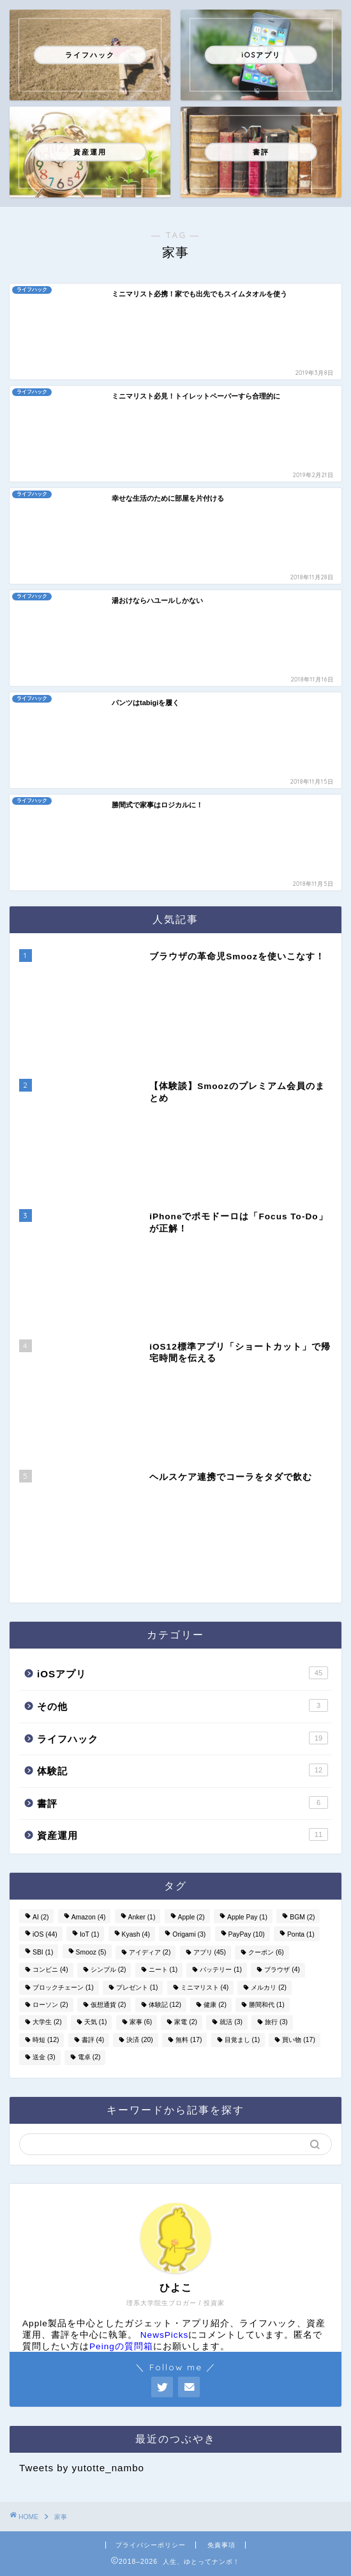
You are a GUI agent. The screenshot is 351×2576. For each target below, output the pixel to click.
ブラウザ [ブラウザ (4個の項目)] (282, 1970)
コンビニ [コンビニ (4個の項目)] (50, 1970)
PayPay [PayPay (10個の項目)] (246, 1935)
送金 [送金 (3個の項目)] (44, 2057)
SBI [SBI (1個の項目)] (43, 1952)
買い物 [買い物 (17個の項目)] (298, 2039)
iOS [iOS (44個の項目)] (45, 1935)
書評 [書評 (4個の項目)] (93, 2039)
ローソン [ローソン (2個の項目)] (50, 2004)
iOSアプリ (182, 1672)
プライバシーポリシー (151, 2545)
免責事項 (221, 2545)
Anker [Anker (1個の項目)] (142, 1917)
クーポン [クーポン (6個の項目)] (266, 1952)
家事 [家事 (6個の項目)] (141, 2022)
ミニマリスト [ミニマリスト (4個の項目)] (205, 1987)
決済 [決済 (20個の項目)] (139, 2039)
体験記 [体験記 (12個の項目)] (165, 2004)
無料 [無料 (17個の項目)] (189, 2039)
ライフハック (182, 1738)
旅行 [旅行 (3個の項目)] (276, 2022)
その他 (182, 1705)
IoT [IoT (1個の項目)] (89, 1935)
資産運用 (182, 1834)
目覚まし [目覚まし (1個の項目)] (242, 2039)
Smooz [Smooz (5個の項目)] (91, 1952)
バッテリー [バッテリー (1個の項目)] (221, 1970)
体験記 (182, 1770)
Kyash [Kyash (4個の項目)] (136, 1935)
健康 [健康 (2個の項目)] (215, 2004)
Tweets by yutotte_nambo (81, 2467)
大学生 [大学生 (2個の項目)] (47, 2022)
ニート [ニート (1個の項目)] (163, 1970)
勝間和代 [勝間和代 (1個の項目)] (267, 2004)
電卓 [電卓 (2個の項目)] (89, 2057)
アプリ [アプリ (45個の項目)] (209, 1952)
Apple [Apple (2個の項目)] (191, 1917)
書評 (182, 1802)
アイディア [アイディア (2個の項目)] (150, 1952)
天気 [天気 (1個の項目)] (95, 2022)
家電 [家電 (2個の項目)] (185, 2022)
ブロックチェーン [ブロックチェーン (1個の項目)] (63, 1987)
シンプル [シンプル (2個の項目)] (108, 1970)
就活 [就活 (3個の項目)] (231, 2022)
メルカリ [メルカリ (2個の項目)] (269, 1987)
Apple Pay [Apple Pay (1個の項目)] (247, 1917)
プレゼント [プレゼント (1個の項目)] (137, 1987)
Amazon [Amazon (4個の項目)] (88, 1917)
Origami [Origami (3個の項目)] (188, 1935)
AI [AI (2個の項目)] (41, 1917)
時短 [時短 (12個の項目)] (46, 2039)
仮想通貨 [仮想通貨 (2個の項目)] (108, 2004)
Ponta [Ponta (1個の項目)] (301, 1935)
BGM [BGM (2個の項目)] (302, 1917)
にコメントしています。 (217, 2335)
